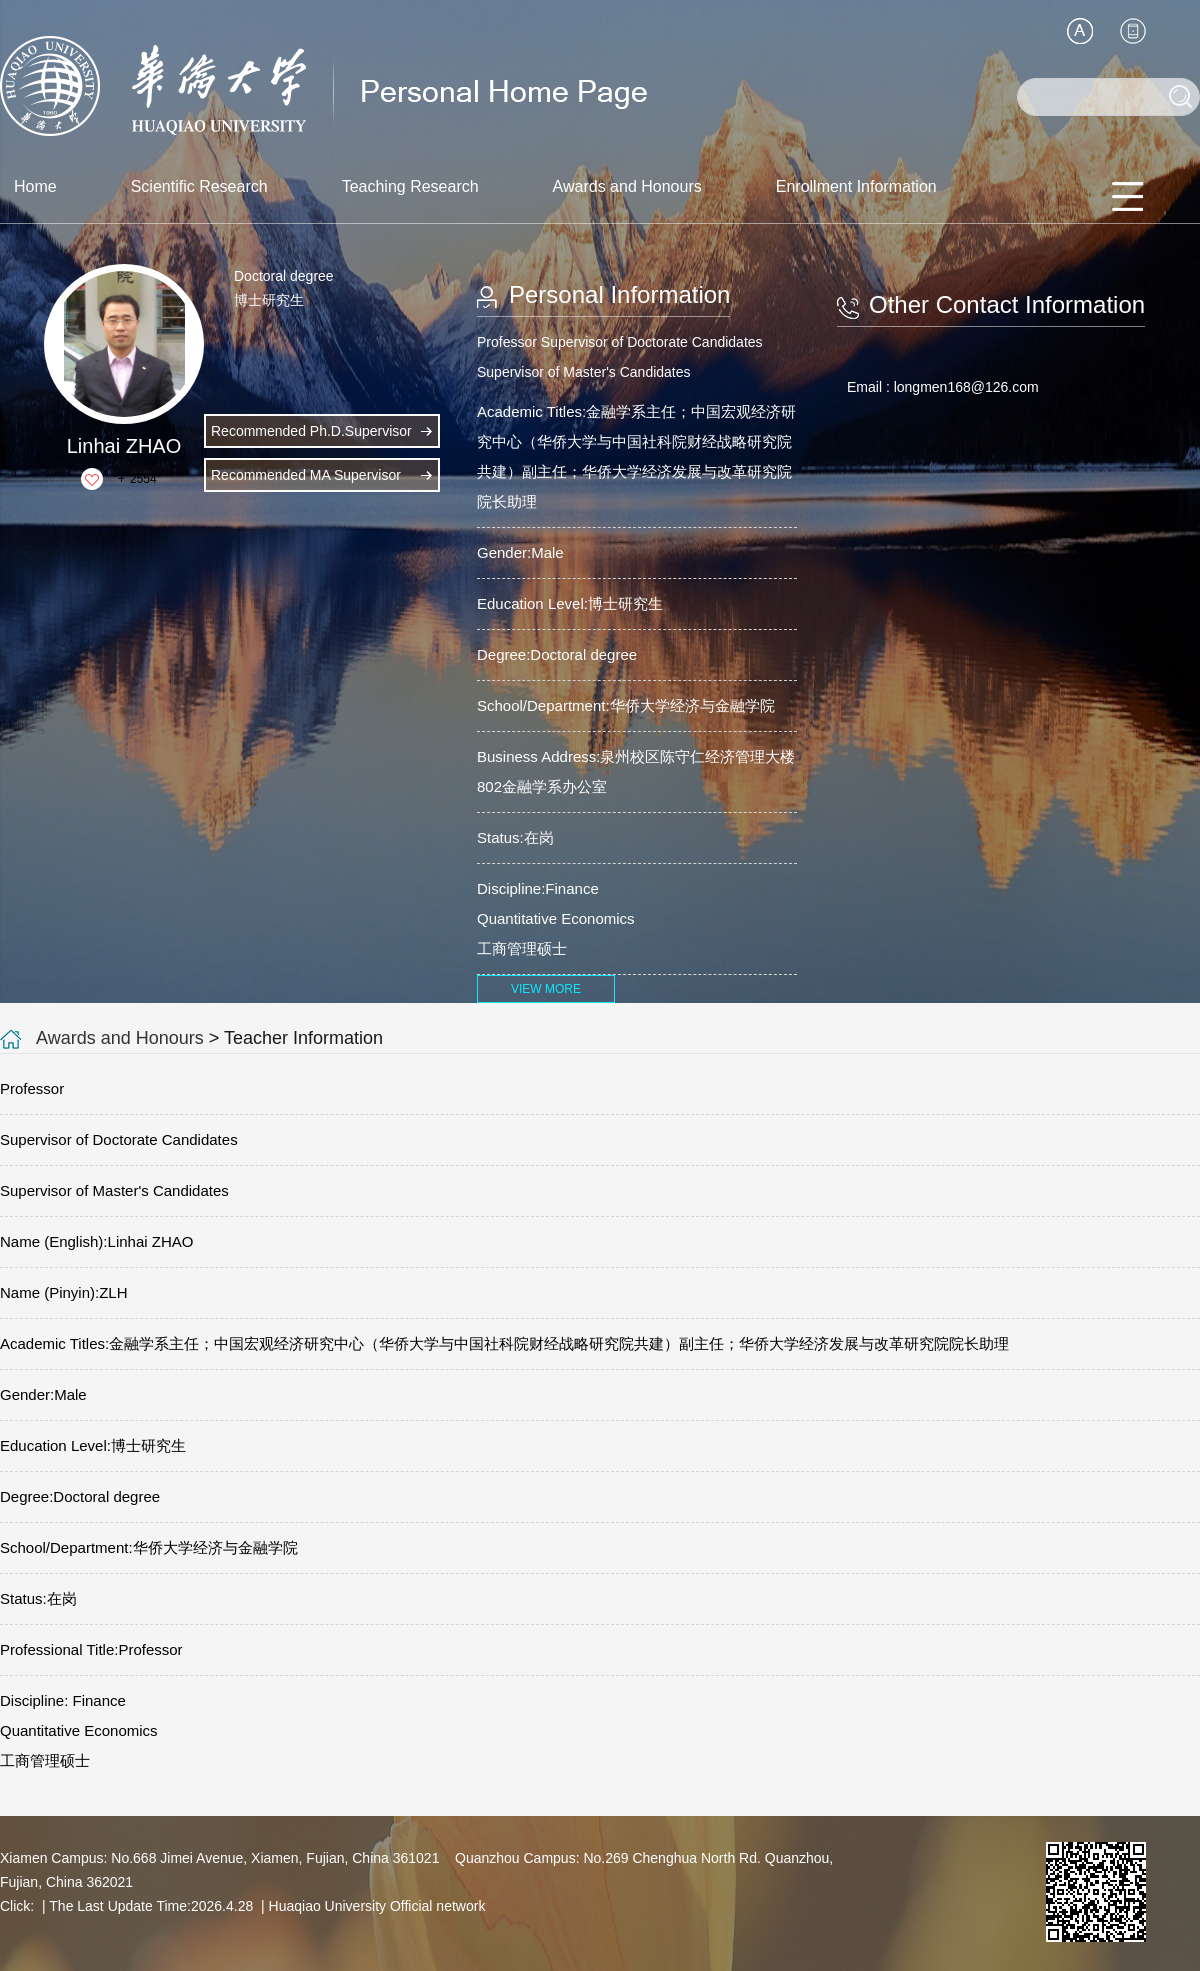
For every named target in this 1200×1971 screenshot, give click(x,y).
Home (35, 186)
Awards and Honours (627, 186)
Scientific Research (199, 186)
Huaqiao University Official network (377, 1906)
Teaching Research (410, 186)
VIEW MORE (546, 989)
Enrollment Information (856, 186)
